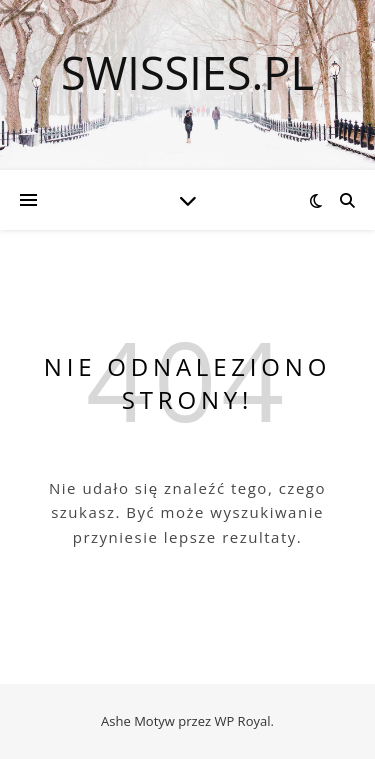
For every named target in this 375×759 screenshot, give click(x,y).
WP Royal (242, 721)
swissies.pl (187, 72)
